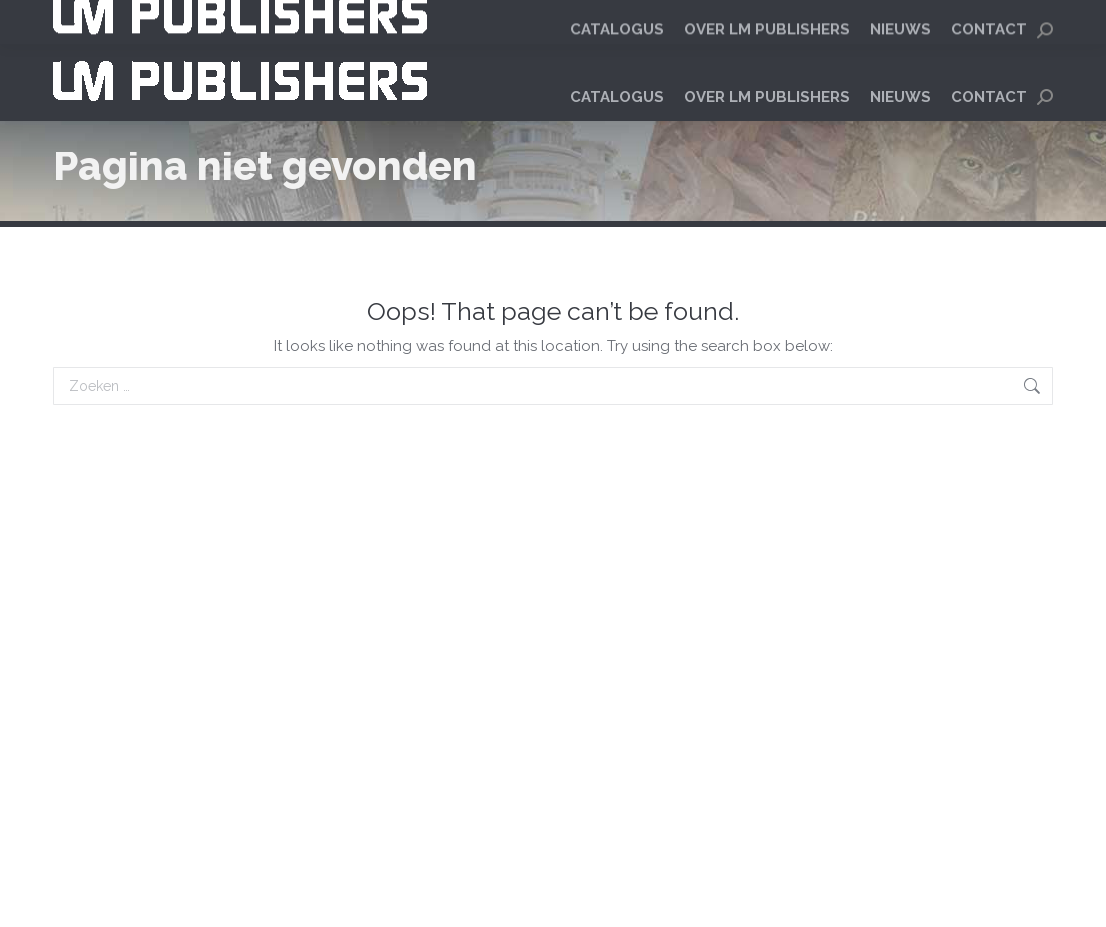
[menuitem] (987, 20)
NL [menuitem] (987, 20)
